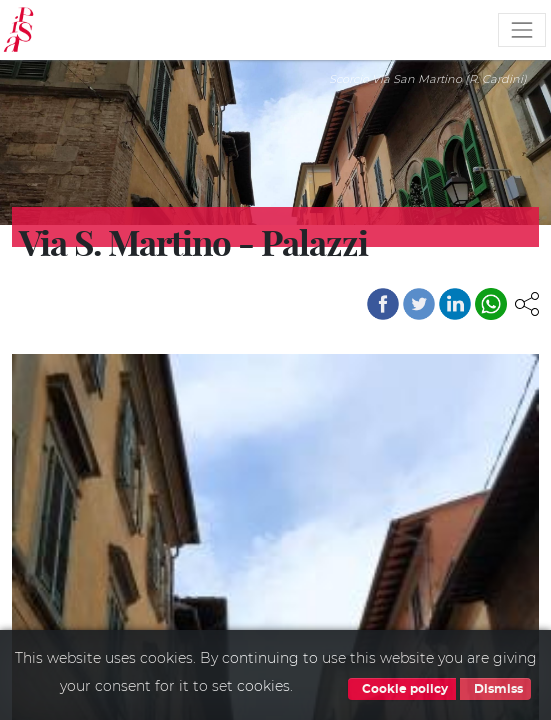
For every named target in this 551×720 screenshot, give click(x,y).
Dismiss (495, 689)
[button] (527, 302)
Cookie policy (402, 689)
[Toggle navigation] (522, 30)
